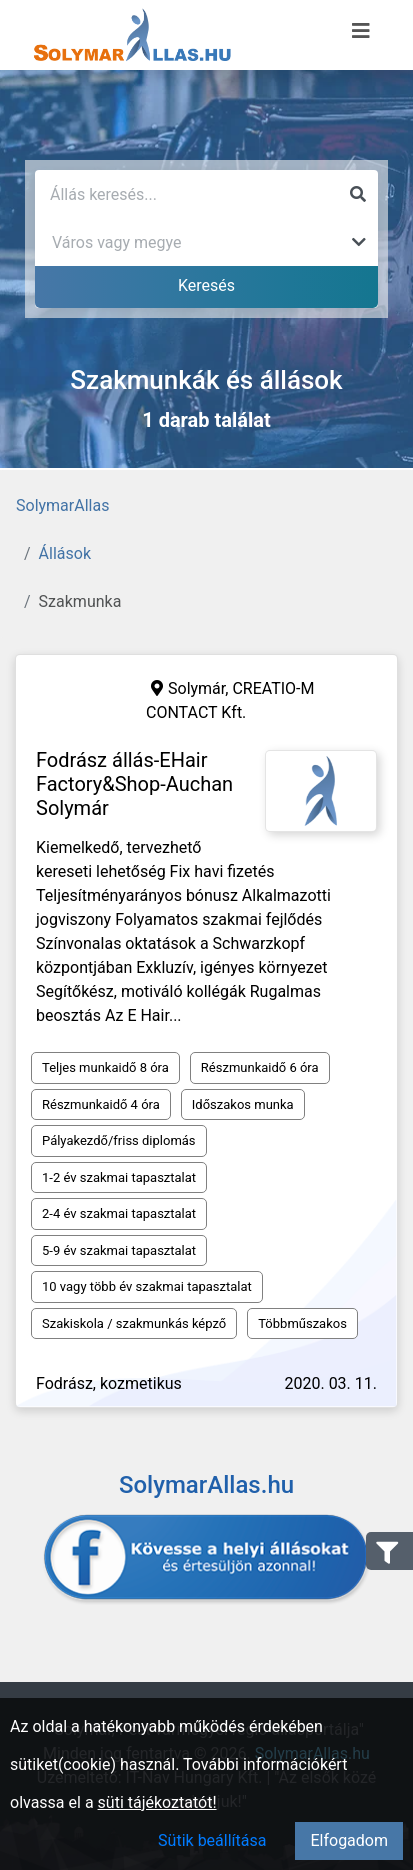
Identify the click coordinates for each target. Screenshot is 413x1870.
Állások (65, 553)
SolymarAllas (62, 505)
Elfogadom (349, 1840)
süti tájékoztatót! (157, 1802)
